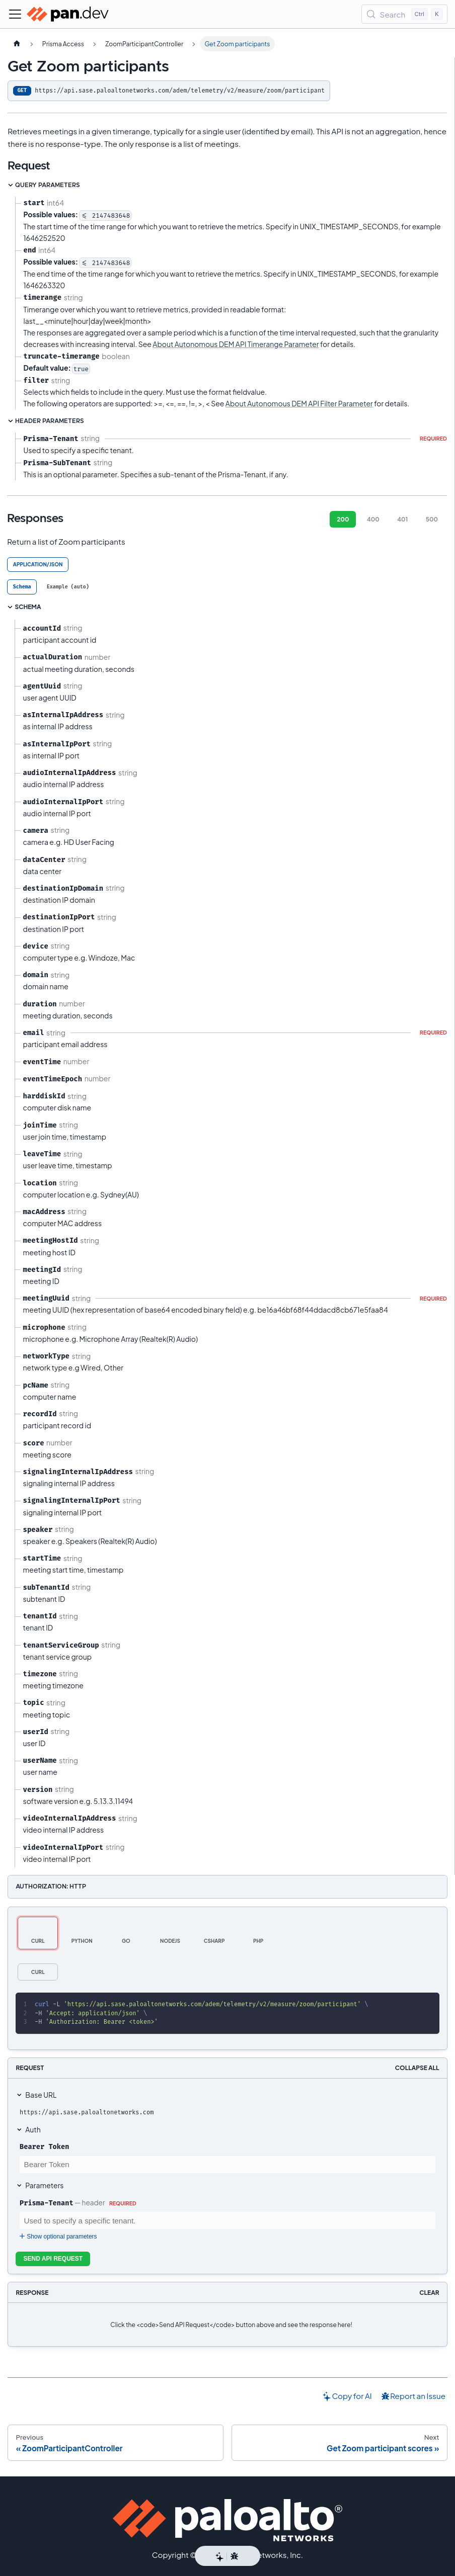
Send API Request (53, 2258)
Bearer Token (44, 2146)
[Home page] (17, 43)
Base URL (40, 2094)
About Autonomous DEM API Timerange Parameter (236, 344)
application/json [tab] (38, 564)
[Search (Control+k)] (404, 14)
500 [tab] (432, 519)
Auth (32, 2129)
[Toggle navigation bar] (15, 14)
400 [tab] (373, 519)
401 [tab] (402, 519)
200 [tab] (343, 519)
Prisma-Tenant (46, 2202)
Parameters (44, 2185)
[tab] (22, 586)
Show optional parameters (57, 2236)
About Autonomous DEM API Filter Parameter (299, 403)
